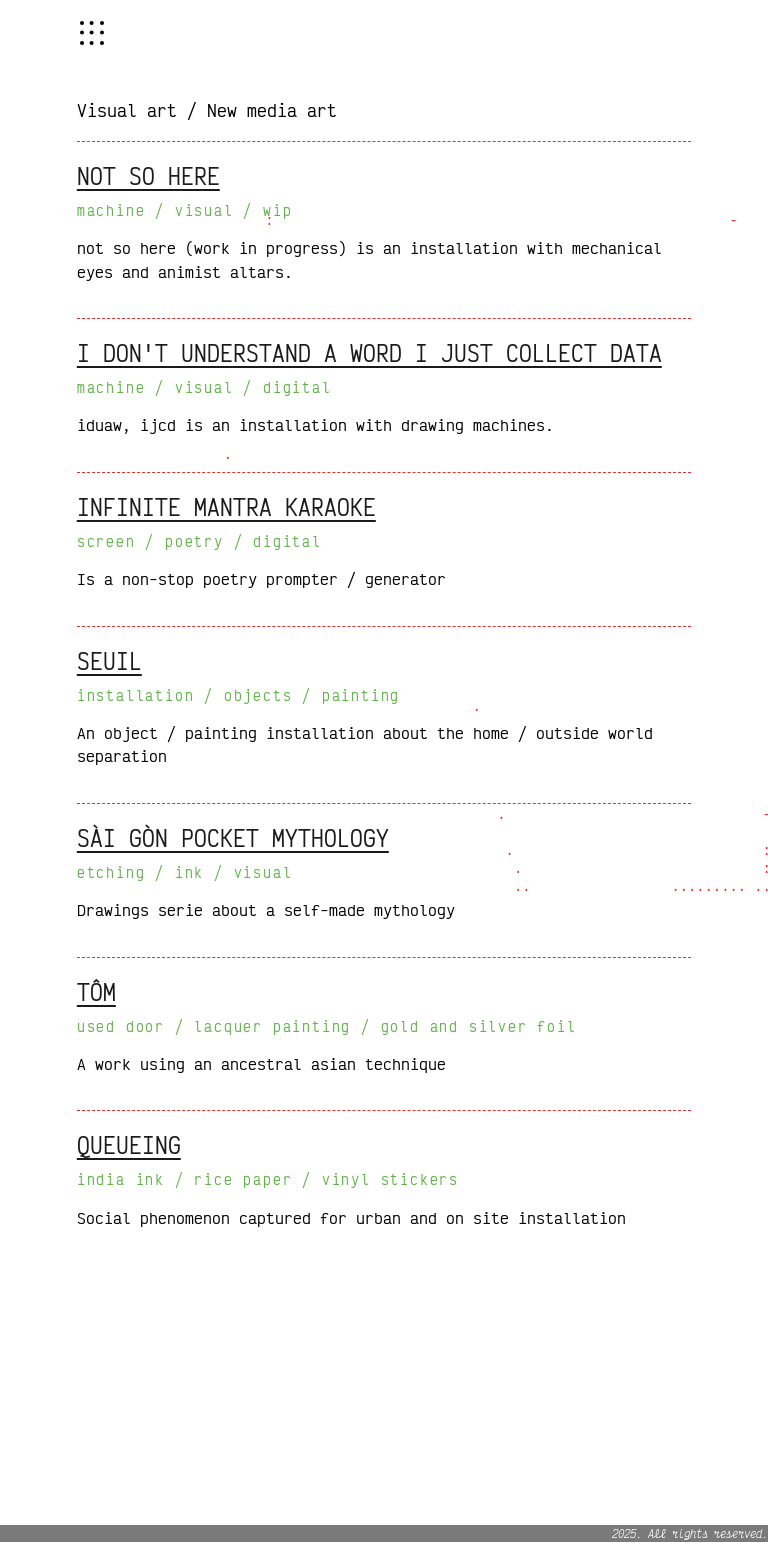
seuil (109, 661)
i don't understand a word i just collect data (369, 353)
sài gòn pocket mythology (233, 838)
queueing (129, 1145)
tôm (96, 992)
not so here (148, 176)
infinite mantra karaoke (226, 507)
